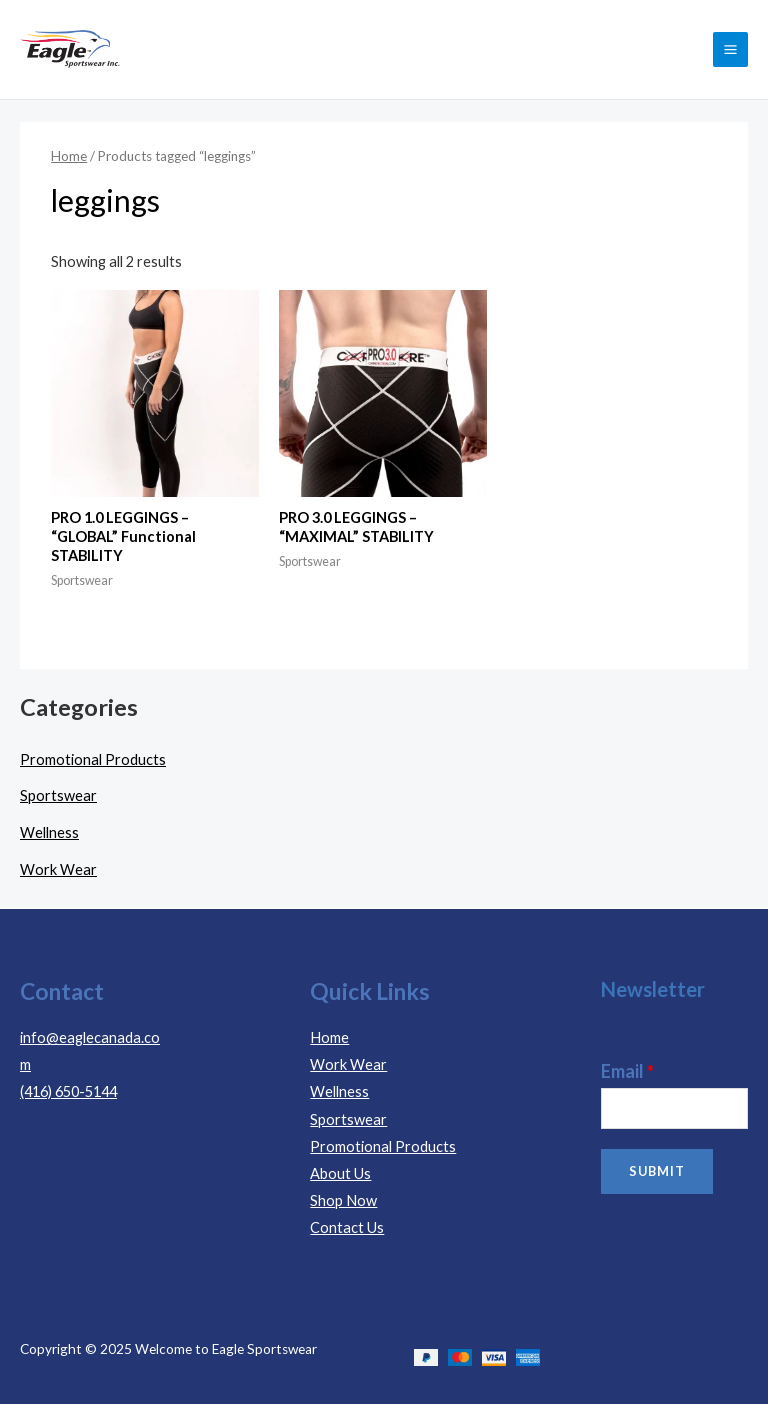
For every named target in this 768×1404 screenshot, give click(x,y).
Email (627, 1071)
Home (69, 156)
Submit (657, 1171)
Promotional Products (93, 759)
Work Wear (58, 869)
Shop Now (343, 1200)
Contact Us (347, 1227)
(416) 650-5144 (68, 1091)
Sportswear (58, 795)
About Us (340, 1173)
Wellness (49, 832)
